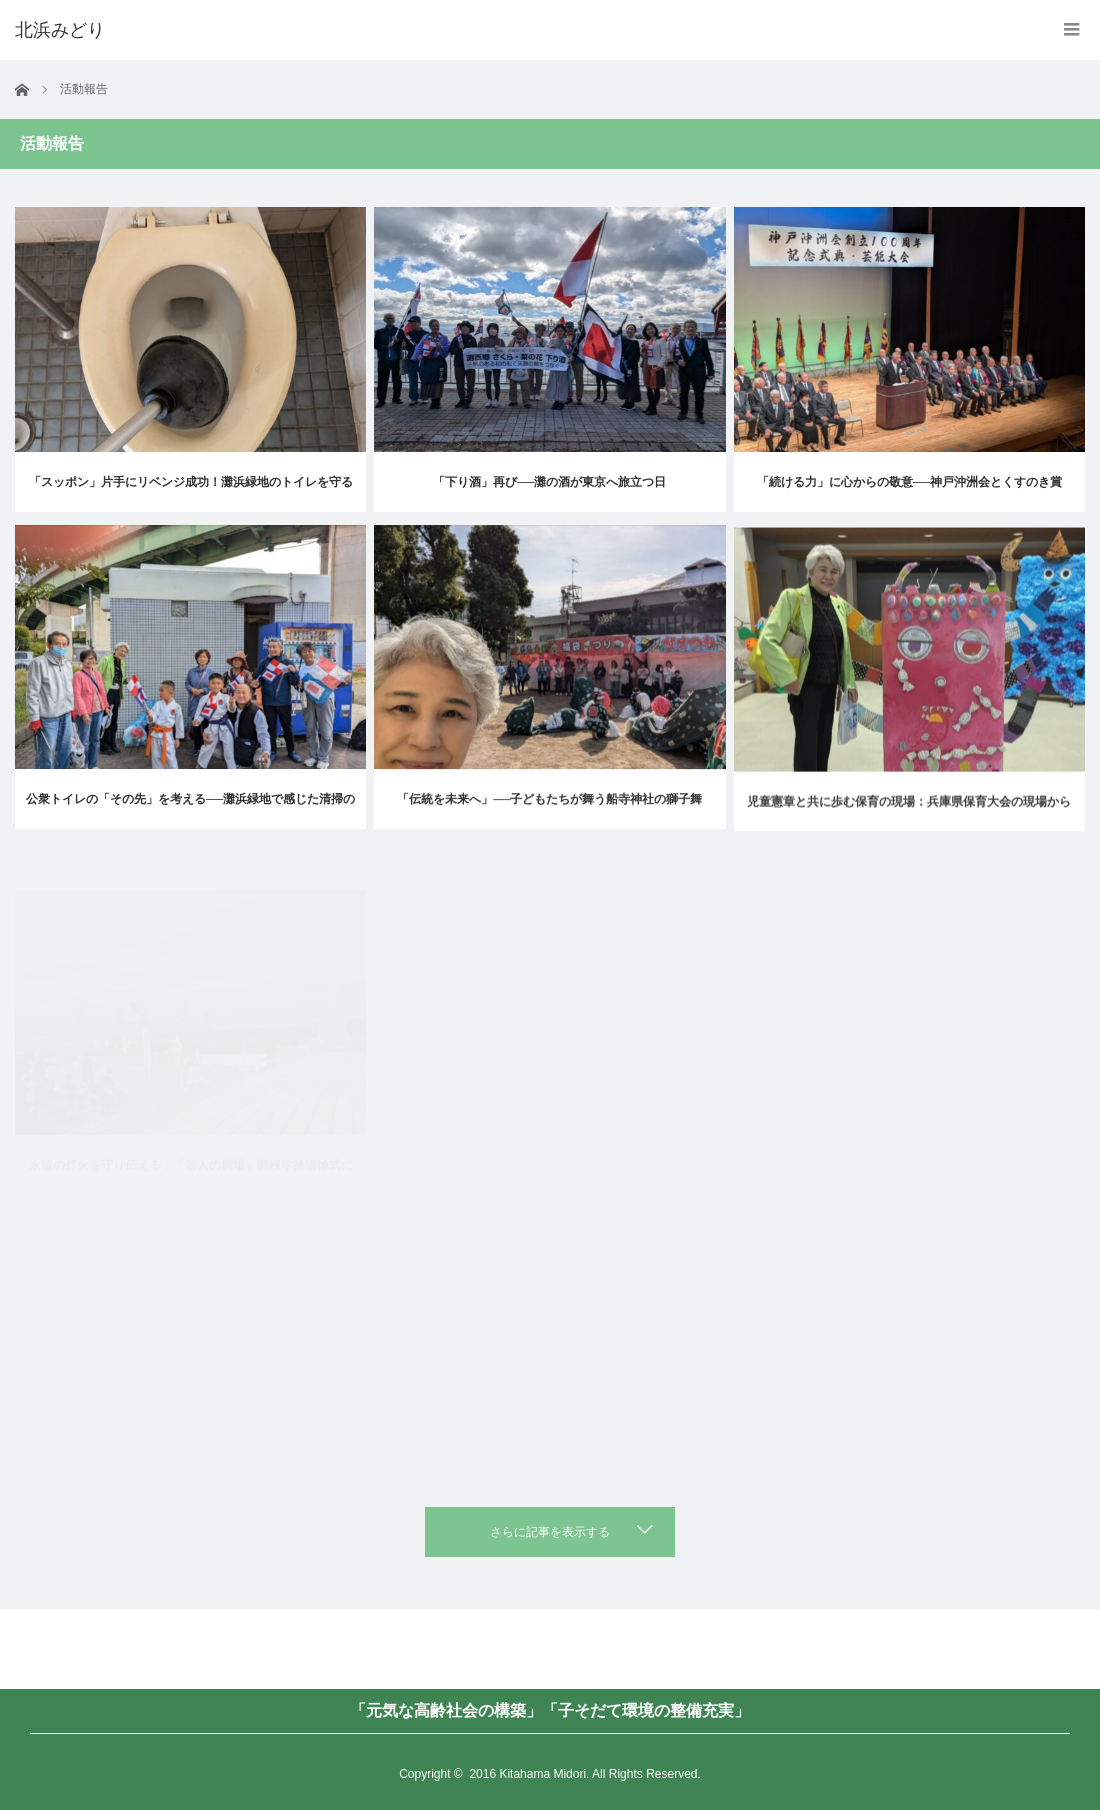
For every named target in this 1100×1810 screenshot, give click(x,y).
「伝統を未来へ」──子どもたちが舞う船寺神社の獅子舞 (549, 828)
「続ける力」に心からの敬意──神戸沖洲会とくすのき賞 (909, 484)
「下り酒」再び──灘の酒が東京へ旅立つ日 (549, 482)
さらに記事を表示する (550, 1532)
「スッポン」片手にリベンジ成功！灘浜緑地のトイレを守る (191, 482)
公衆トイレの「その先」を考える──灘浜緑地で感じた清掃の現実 (190, 822)
